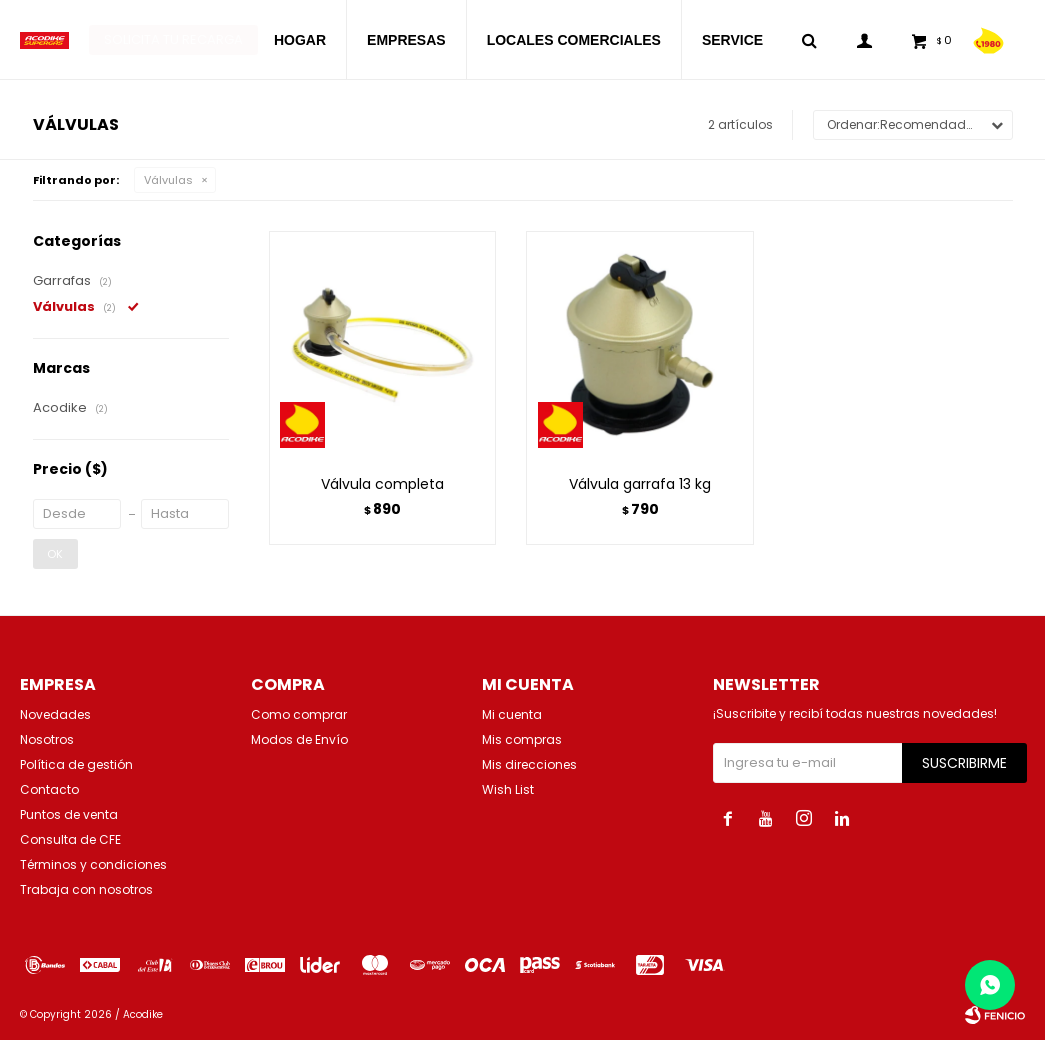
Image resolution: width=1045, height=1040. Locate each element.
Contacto (49, 789)
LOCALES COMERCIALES (574, 40)
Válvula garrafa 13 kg (640, 484)
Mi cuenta (512, 714)
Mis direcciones (529, 764)
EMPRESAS (406, 40)
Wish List (508, 789)
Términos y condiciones (93, 864)
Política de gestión (76, 764)
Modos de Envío (299, 739)
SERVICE (732, 40)
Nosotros (47, 739)
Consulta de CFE (70, 839)
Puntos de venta (69, 814)
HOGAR (300, 40)
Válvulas (168, 180)
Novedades (55, 714)
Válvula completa (382, 484)
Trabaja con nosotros (86, 889)
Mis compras (522, 739)
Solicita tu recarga (173, 39)
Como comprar (299, 714)
